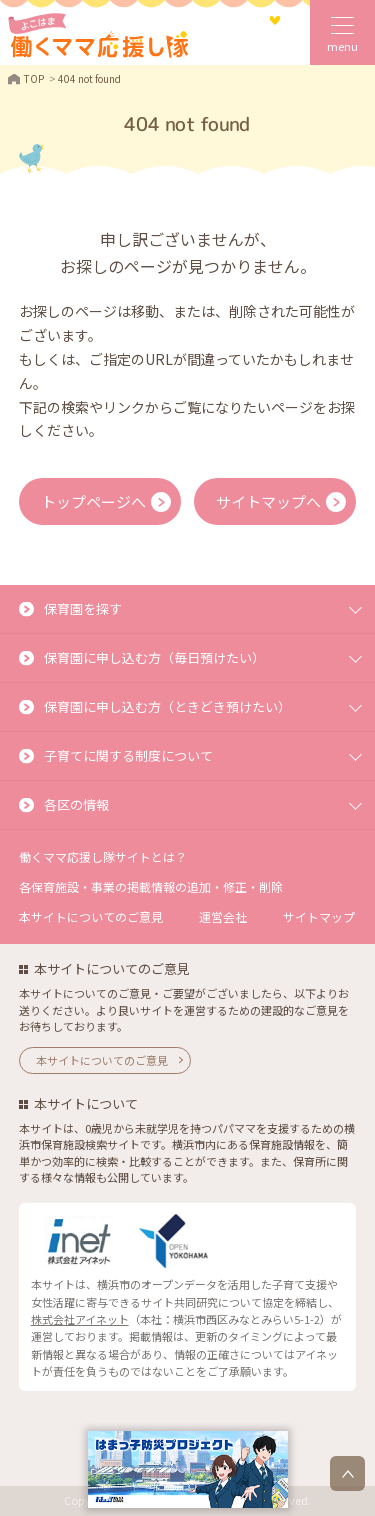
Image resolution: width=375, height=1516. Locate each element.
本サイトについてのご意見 (91, 916)
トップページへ (93, 501)
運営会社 (223, 916)
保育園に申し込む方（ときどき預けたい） (167, 706)
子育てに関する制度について (128, 755)
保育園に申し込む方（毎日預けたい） (154, 657)
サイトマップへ (268, 501)
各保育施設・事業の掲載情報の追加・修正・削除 (151, 886)
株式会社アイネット (80, 1319)
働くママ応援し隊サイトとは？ (103, 856)
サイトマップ (319, 916)
